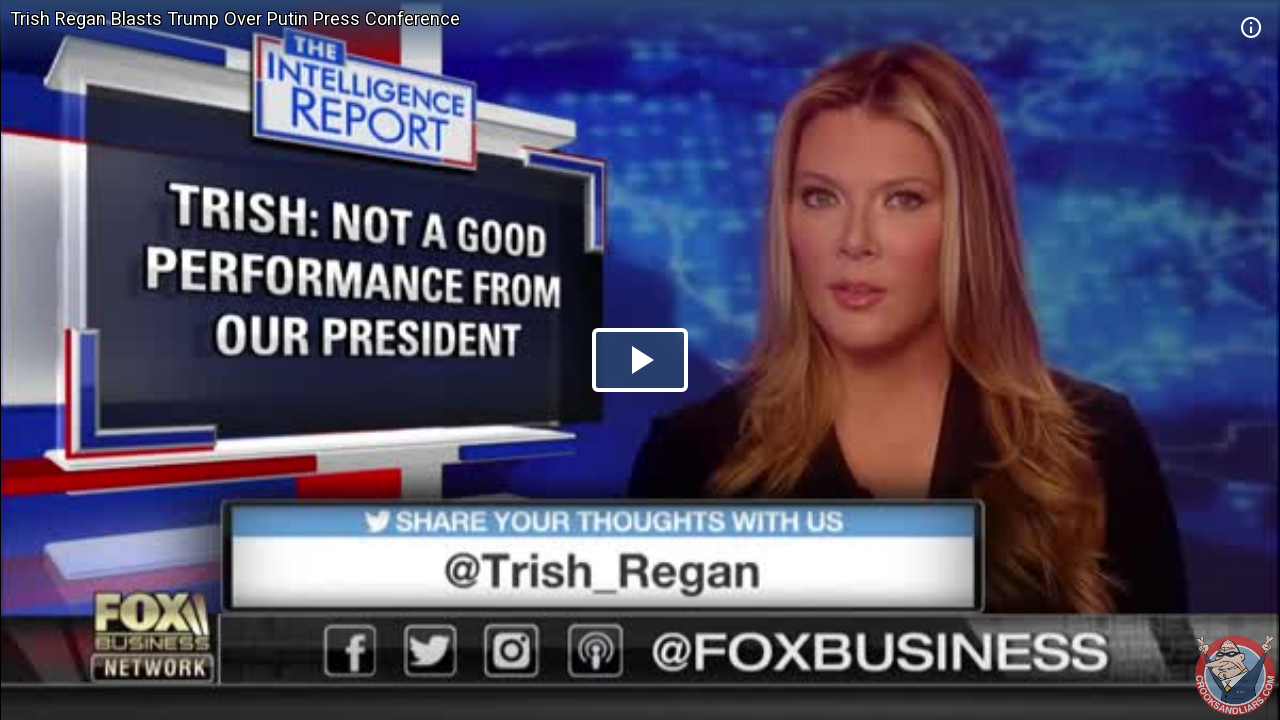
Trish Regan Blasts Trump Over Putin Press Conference (235, 18)
